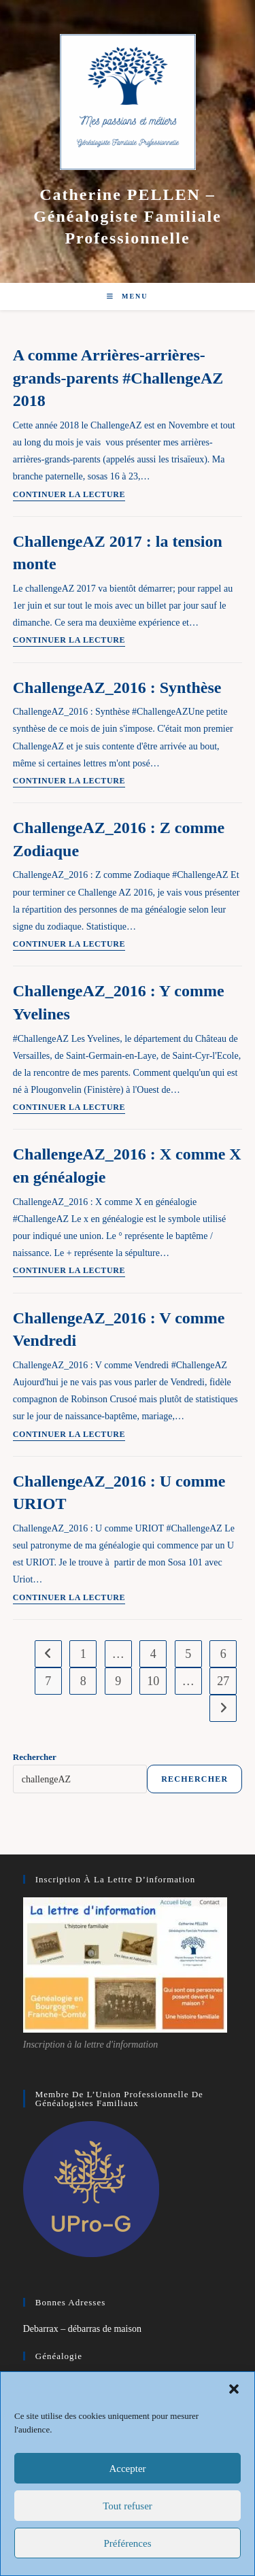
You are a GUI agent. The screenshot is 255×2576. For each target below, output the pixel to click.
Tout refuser (127, 2506)
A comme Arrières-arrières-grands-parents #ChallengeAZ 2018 (118, 377)
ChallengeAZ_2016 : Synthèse (117, 687)
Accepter (127, 2468)
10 (153, 1681)
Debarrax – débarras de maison (82, 2329)
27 (223, 1681)
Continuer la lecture (69, 494)
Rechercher (34, 1757)
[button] (234, 2389)
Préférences (128, 2543)
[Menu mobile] (127, 296)
